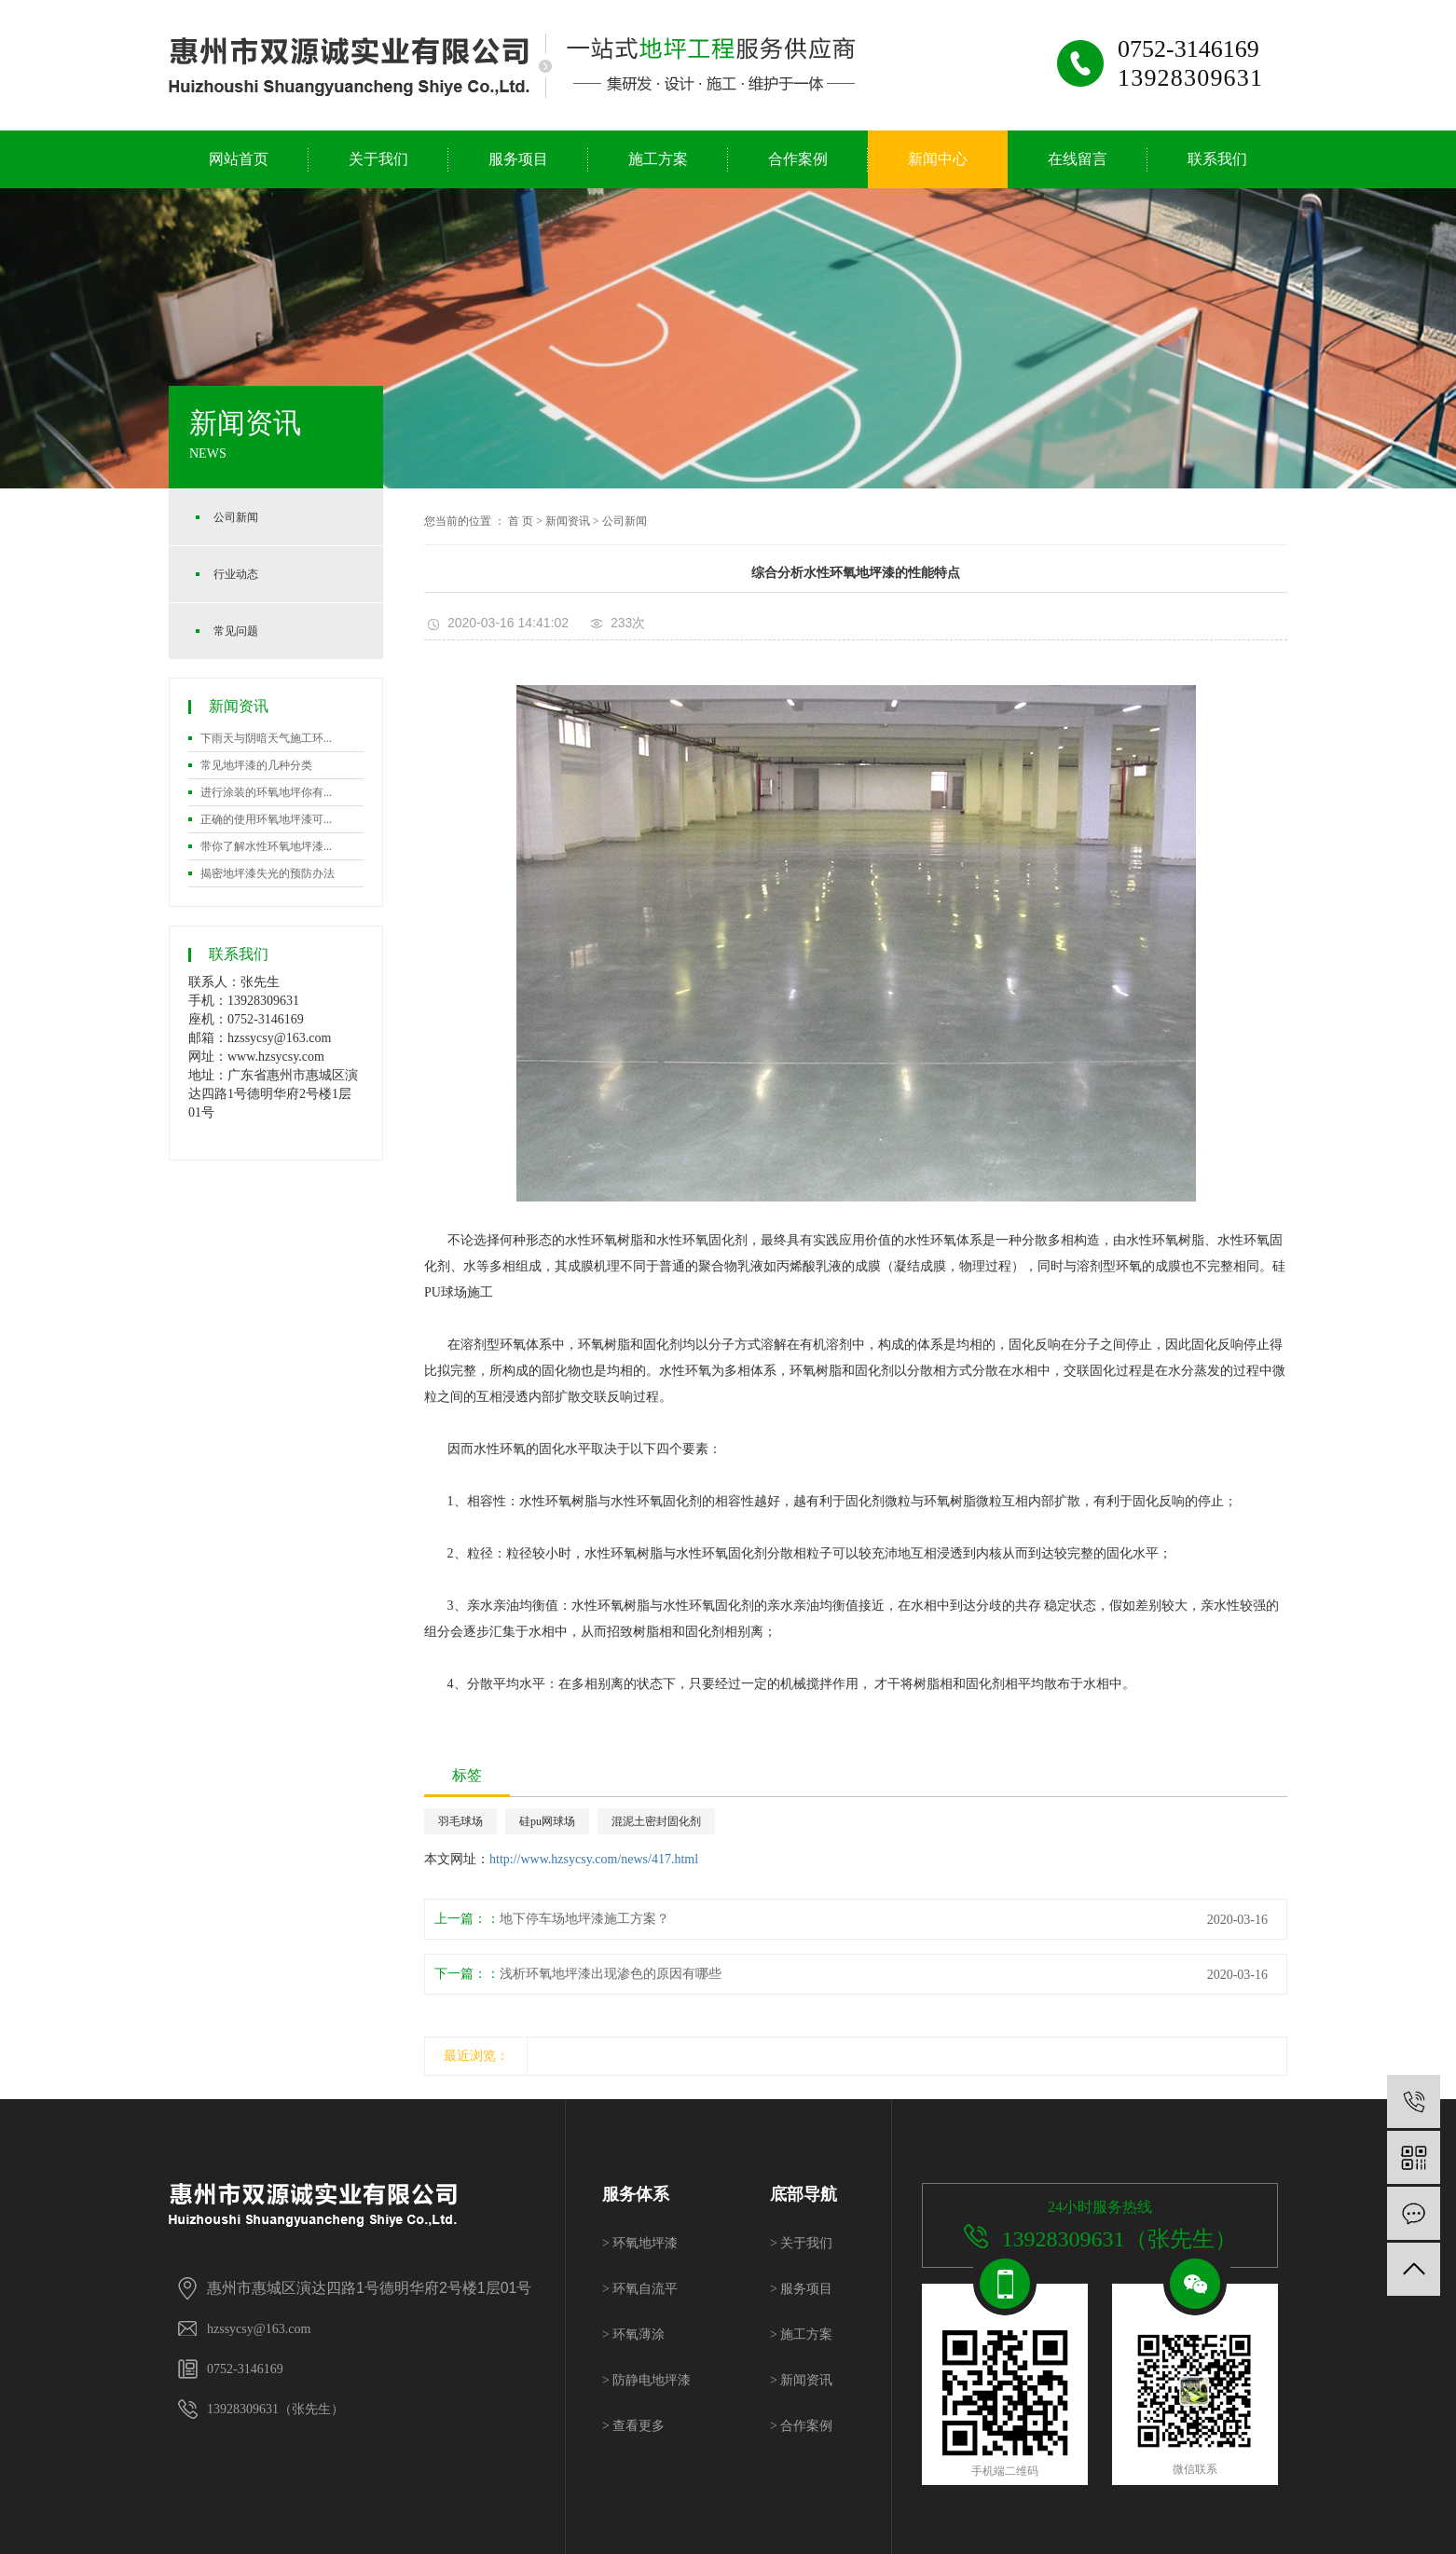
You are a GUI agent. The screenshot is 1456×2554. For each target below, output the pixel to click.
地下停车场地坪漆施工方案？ (584, 1919)
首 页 (520, 521)
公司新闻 (235, 517)
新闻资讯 (567, 521)
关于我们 (378, 159)
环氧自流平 (640, 2289)
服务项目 (518, 159)
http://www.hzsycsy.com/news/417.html (593, 1859)
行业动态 (235, 574)
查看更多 (633, 2426)
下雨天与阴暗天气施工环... (266, 738)
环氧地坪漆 (640, 2243)
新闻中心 (938, 159)
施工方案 (658, 159)
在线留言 (1077, 159)
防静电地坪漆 (646, 2380)
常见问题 (235, 631)
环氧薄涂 (633, 2334)
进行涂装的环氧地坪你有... (266, 792)
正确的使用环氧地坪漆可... (266, 819)
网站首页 (238, 159)
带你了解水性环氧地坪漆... (266, 846)
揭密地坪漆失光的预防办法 (267, 873)
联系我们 (1217, 159)
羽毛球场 (460, 1821)
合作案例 (798, 159)
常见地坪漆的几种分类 (256, 765)
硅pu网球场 (547, 1821)
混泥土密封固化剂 (656, 1821)
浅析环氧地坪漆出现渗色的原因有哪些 (610, 1974)
